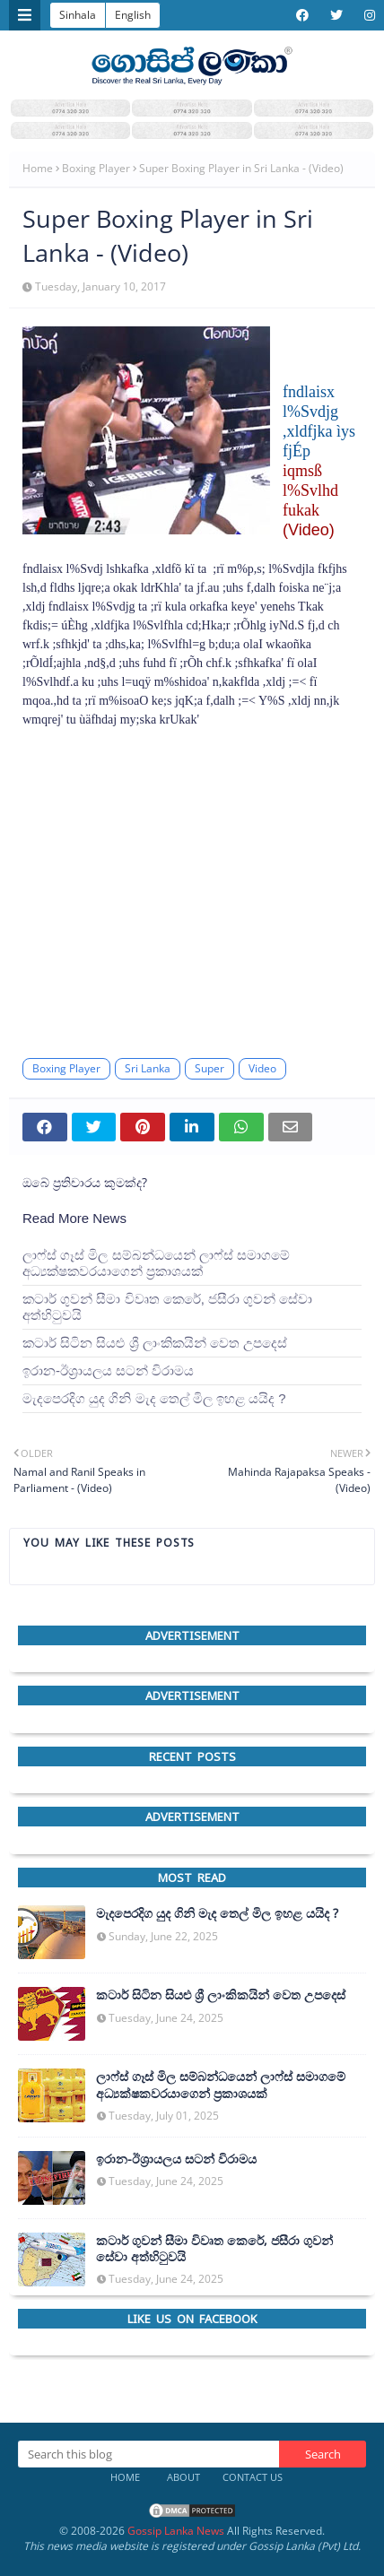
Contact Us (253, 2477)
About (183, 2477)
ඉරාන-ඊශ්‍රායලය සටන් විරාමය (108, 1370)
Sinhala (77, 14)
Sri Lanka (147, 1068)
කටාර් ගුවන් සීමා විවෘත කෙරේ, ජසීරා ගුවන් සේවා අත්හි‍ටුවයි (167, 1307)
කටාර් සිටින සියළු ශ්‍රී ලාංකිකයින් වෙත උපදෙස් (154, 1342)
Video (262, 1068)
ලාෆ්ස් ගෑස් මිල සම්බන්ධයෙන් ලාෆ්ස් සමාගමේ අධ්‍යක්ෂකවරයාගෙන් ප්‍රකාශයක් (156, 1263)
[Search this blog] (148, 2454)
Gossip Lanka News (175, 2530)
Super (209, 1068)
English (133, 14)
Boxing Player (96, 168)
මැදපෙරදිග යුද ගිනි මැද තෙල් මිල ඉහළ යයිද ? (154, 1398)
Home (37, 168)
